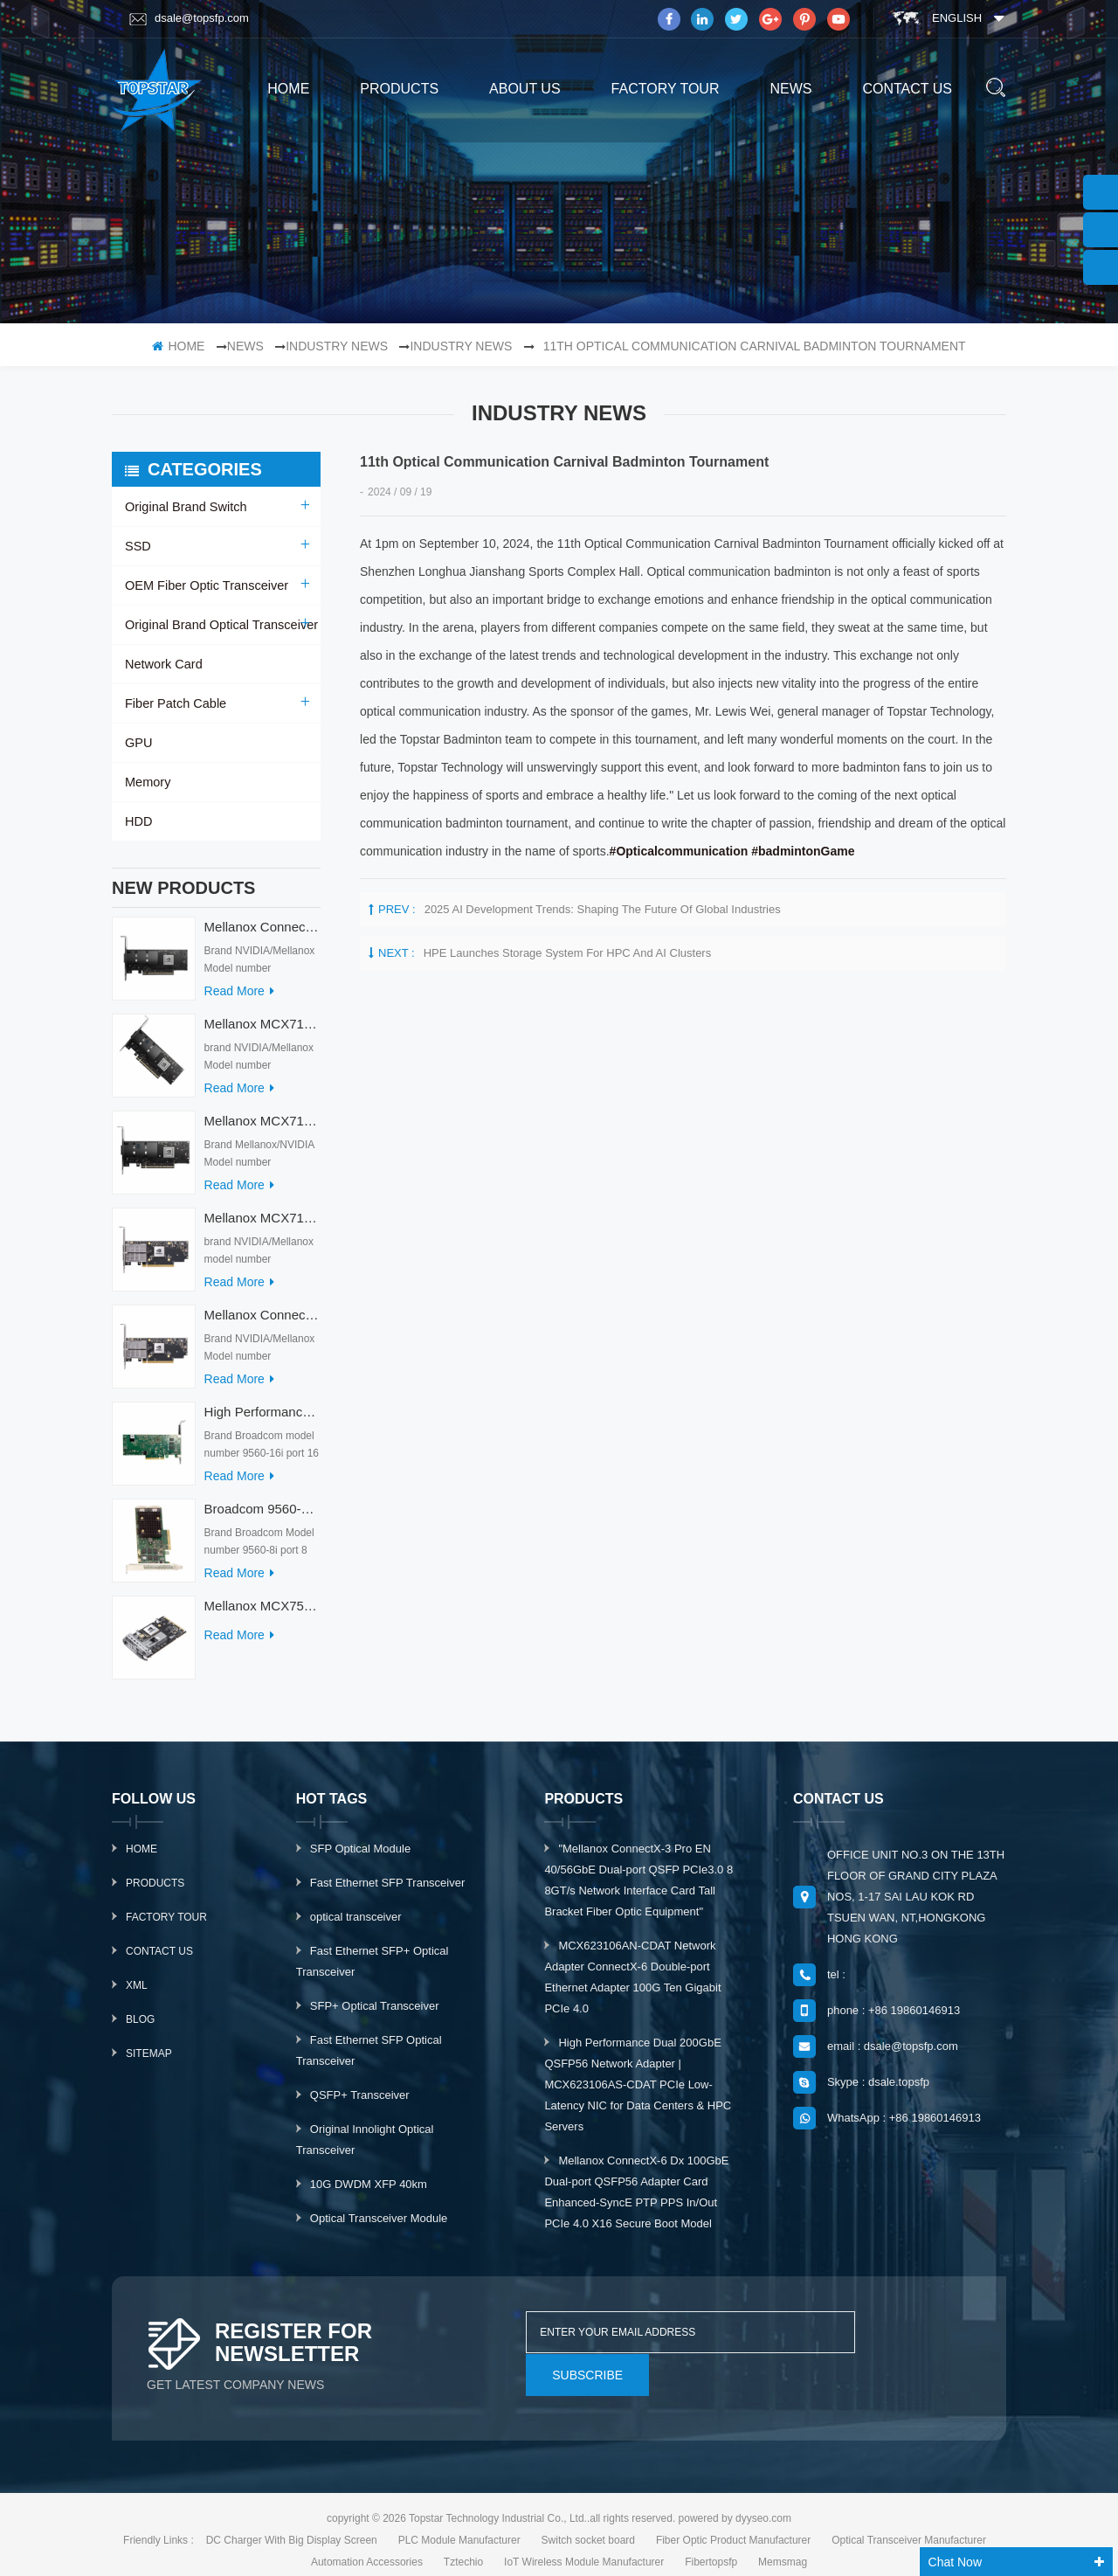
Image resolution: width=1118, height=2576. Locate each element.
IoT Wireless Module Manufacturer (584, 2544)
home (288, 88)
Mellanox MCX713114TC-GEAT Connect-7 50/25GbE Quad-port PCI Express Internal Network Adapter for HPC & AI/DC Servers (262, 1129)
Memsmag (782, 2544)
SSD (137, 546)
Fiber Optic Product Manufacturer (733, 2522)
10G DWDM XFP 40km (368, 2192)
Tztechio (463, 2544)
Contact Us (159, 1960)
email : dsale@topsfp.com (892, 2054)
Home (141, 1858)
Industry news (461, 346)
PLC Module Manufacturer (459, 2522)
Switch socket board (588, 2522)
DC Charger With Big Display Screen (291, 2522)
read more (239, 1000)
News (790, 88)
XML (137, 1994)
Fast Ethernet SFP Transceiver (388, 1891)
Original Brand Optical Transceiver (218, 625)
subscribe (905, 2341)
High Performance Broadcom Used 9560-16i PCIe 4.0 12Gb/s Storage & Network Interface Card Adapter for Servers (262, 1420)
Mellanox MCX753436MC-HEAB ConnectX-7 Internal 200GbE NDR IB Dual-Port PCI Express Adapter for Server (262, 1614)
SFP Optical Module (360, 1857)
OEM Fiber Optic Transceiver (204, 585)
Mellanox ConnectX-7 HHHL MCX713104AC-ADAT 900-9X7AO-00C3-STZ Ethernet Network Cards (262, 1323)
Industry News (337, 346)
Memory (147, 782)
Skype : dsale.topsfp (878, 2090)
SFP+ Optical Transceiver (374, 2014)
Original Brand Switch (184, 507)
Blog (140, 2028)
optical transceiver (356, 1925)
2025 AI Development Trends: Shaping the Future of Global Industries (602, 909)
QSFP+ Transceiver (360, 2103)
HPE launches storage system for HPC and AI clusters (567, 952)
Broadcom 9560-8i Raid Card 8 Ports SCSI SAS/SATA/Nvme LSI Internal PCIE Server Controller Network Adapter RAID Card (262, 1517)
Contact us (907, 88)
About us (525, 88)
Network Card (162, 664)
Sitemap (149, 2062)
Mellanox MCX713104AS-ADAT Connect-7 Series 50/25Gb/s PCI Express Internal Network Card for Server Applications (262, 1226)
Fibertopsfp (711, 2544)
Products (155, 1892)
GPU (138, 743)
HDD (138, 821)
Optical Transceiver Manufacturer (909, 2522)
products (399, 88)
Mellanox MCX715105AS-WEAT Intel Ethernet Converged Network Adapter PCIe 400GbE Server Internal (262, 1032)
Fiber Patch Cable (174, 703)
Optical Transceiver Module (379, 2226)
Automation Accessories (367, 2544)
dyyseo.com (763, 2500)
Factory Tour (665, 88)
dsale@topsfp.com (189, 18)
